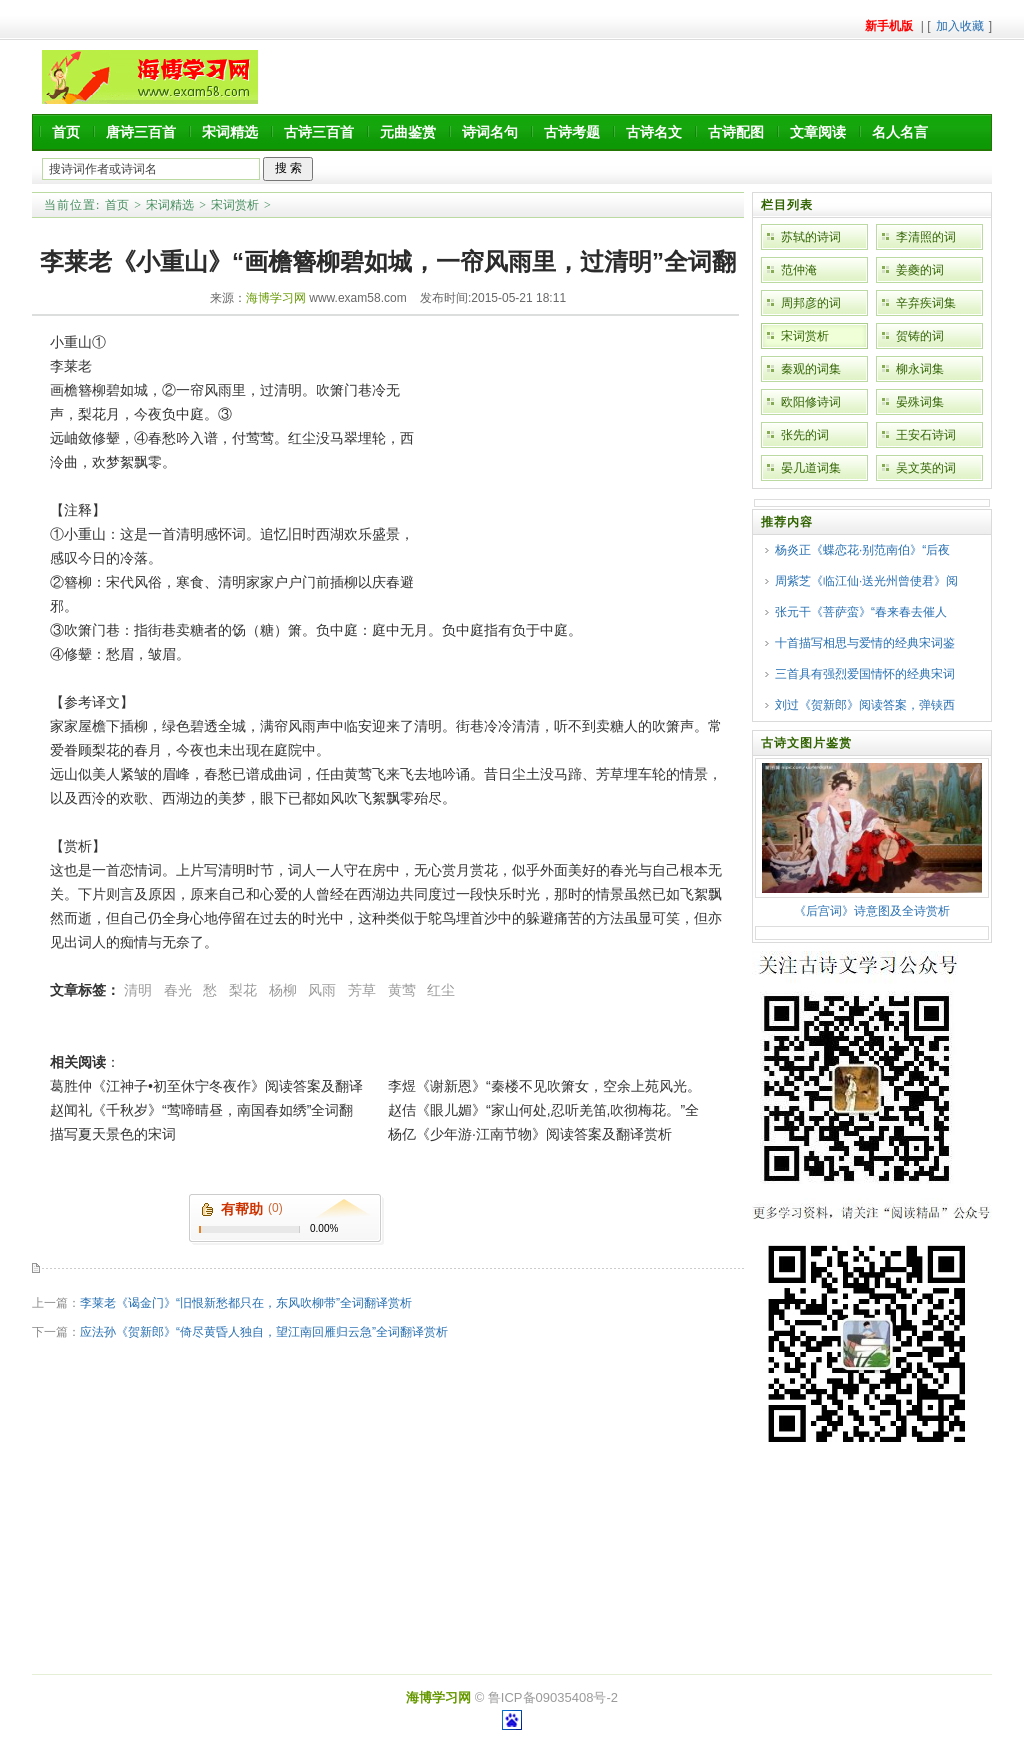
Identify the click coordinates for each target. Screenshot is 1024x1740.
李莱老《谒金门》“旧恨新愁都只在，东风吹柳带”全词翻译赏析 (246, 1303)
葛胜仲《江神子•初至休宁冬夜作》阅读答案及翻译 (206, 1086)
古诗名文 (654, 132)
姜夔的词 (920, 270)
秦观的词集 (811, 369)
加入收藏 (960, 26)
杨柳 (283, 990)
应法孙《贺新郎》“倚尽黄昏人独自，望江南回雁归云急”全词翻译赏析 (264, 1332)
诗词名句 (490, 132)
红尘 (441, 990)
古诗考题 (572, 132)
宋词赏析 (235, 205)
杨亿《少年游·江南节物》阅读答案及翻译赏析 (530, 1134)
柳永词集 (920, 369)
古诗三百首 (319, 132)
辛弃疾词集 (926, 303)
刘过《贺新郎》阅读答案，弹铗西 (865, 705)
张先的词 (805, 435)
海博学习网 (276, 298)
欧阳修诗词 (811, 402)
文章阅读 (818, 132)
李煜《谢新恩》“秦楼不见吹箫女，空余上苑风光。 (544, 1086)
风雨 (322, 990)
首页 (66, 132)
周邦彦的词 (811, 303)
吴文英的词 (926, 468)
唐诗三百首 (141, 132)
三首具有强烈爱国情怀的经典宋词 (865, 674)
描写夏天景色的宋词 (113, 1134)
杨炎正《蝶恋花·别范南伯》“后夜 (862, 550)
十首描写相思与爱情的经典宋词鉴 (865, 643)
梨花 (243, 990)
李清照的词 (926, 237)
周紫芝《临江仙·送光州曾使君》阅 (866, 581)
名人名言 (900, 132)
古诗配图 (736, 132)
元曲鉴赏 (408, 132)
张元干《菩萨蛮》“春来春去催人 (861, 612)
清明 (138, 990)
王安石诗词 (926, 435)
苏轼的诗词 (811, 237)
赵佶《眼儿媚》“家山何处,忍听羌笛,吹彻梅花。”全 (543, 1110)
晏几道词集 (811, 468)
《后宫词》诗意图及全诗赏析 (872, 911)
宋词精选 (230, 132)
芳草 (362, 990)
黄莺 (402, 990)
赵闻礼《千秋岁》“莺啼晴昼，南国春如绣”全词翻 (201, 1110)
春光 (178, 990)
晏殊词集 (920, 402)
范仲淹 (799, 270)
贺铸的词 (920, 336)
